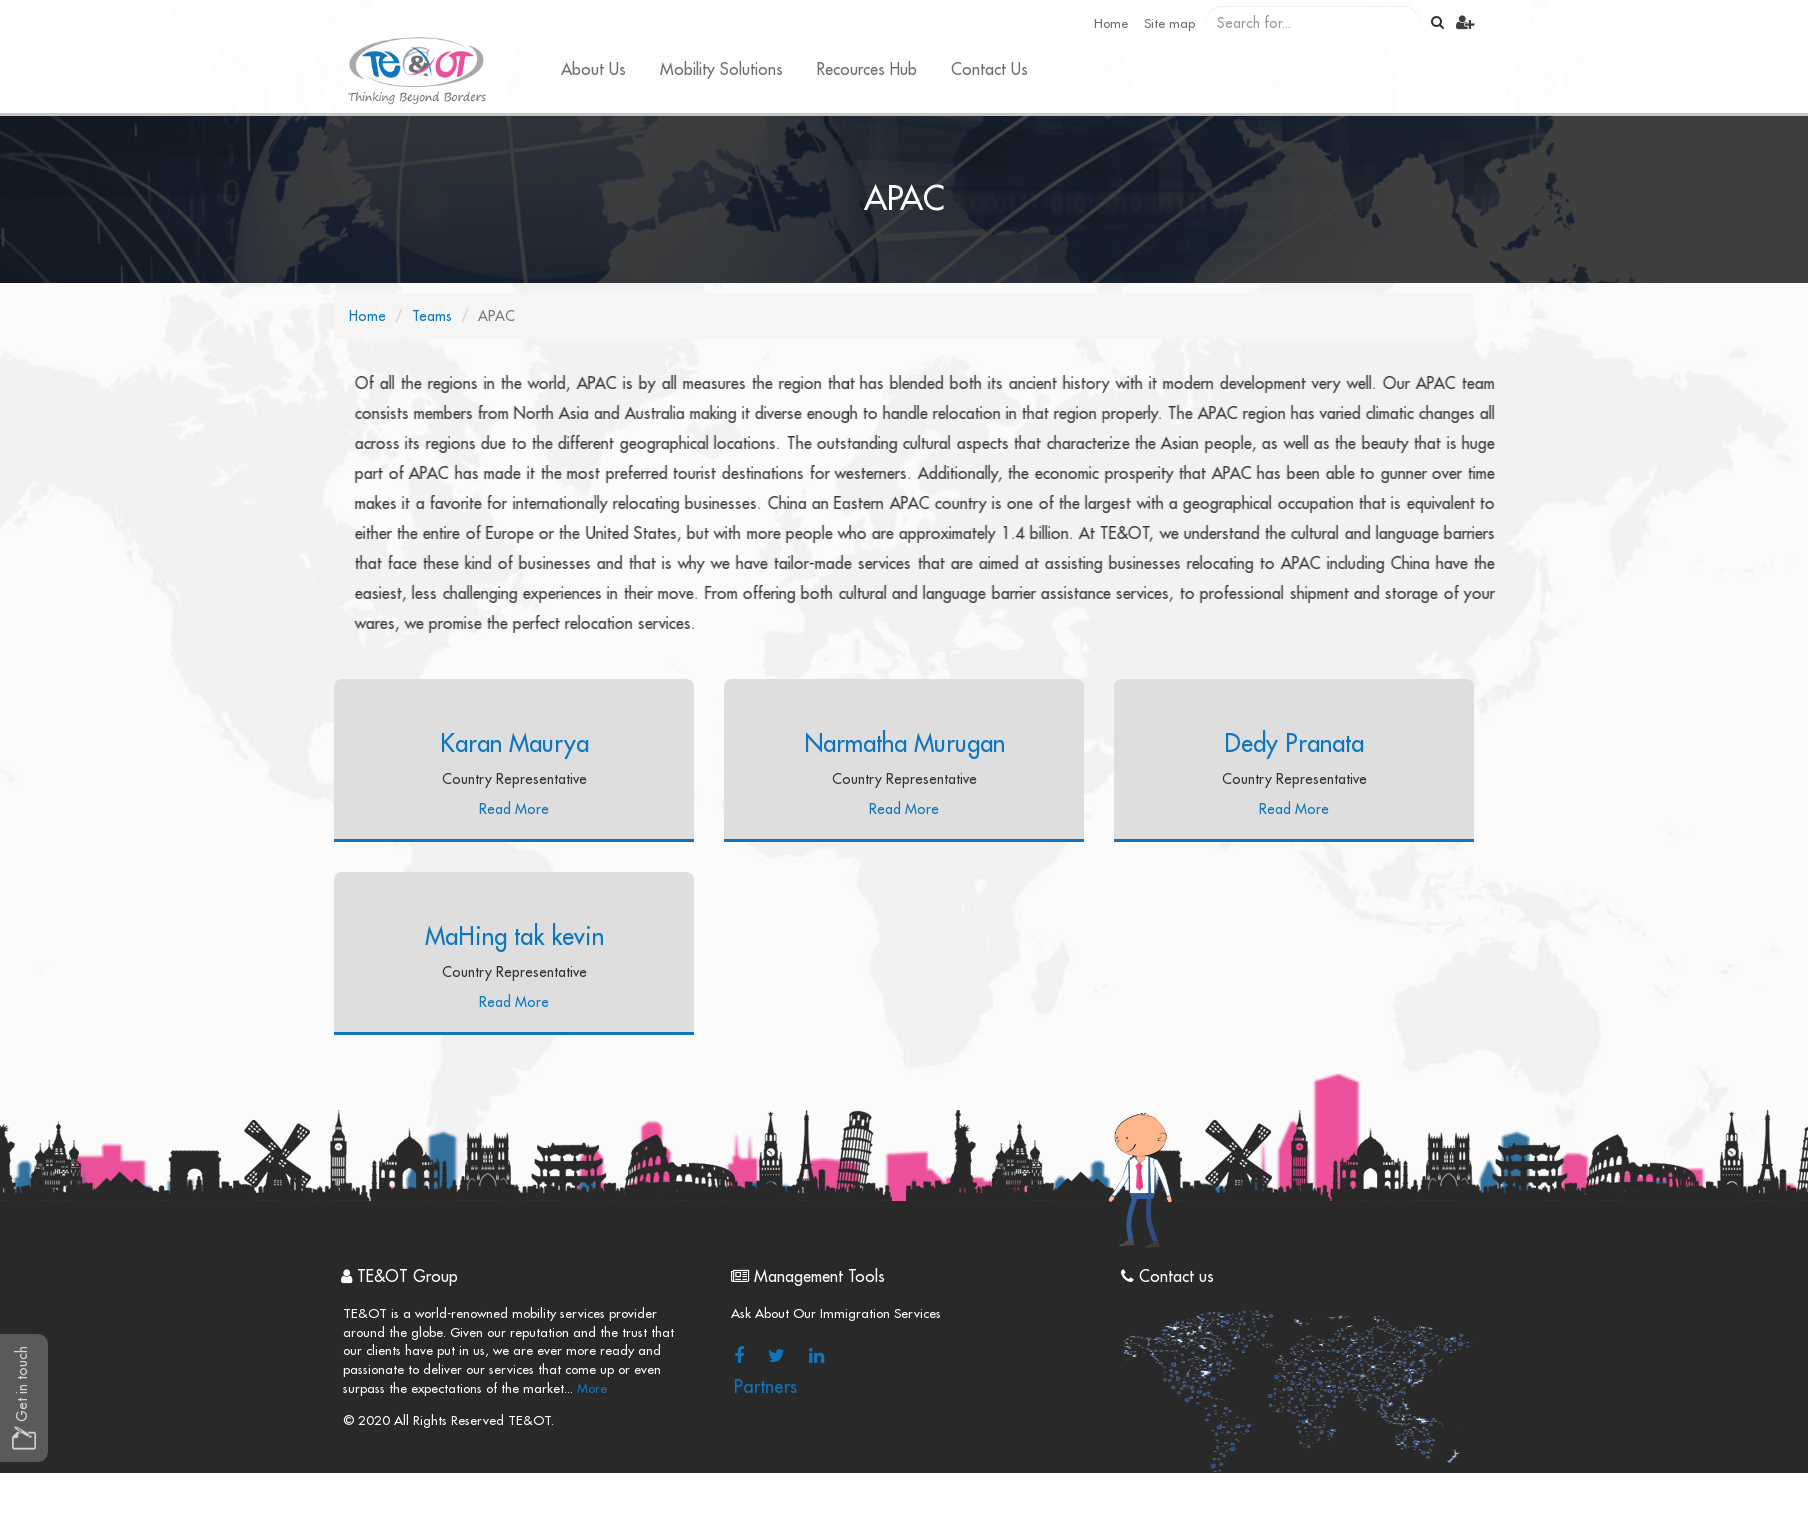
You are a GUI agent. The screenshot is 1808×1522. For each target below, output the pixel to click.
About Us (593, 70)
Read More (514, 809)
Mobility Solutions (721, 70)
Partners (765, 1387)
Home (1111, 23)
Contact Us (989, 70)
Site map (1169, 23)
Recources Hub (867, 70)
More (590, 1388)
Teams (432, 316)
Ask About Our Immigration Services (836, 1313)
